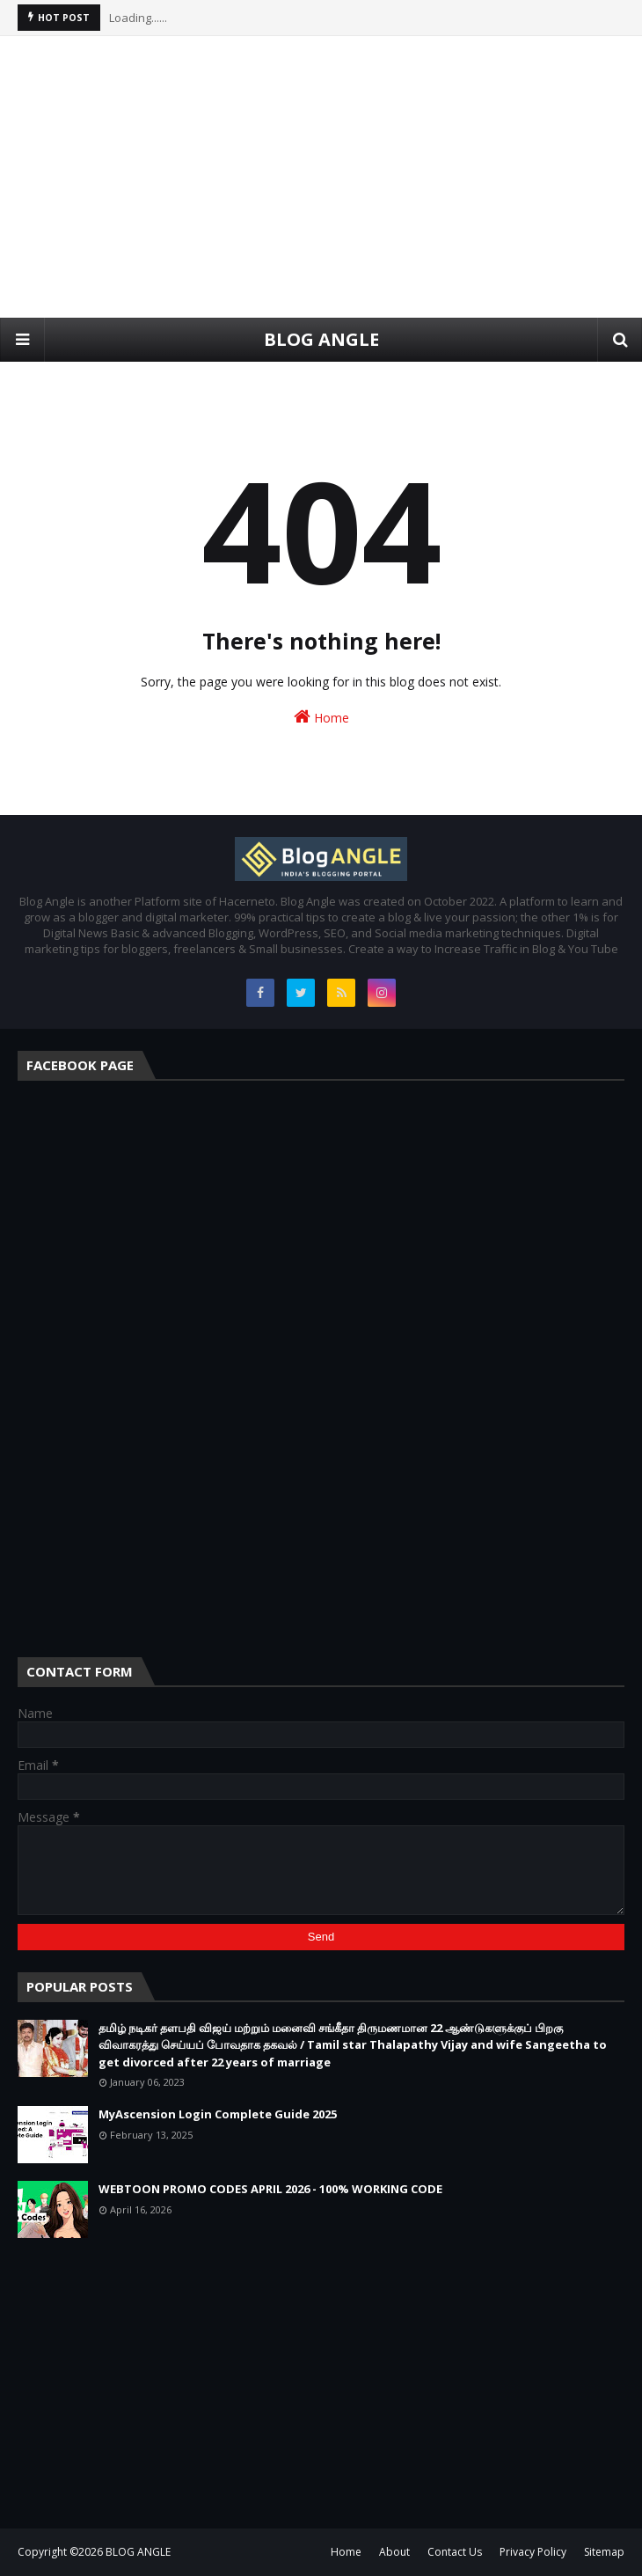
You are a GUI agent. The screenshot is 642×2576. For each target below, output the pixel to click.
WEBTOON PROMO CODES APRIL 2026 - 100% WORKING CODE (270, 2189)
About (394, 2551)
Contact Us (454, 2551)
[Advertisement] (321, 177)
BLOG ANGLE (321, 339)
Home (321, 717)
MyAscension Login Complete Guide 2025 (217, 2114)
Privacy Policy (533, 2551)
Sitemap (604, 2551)
